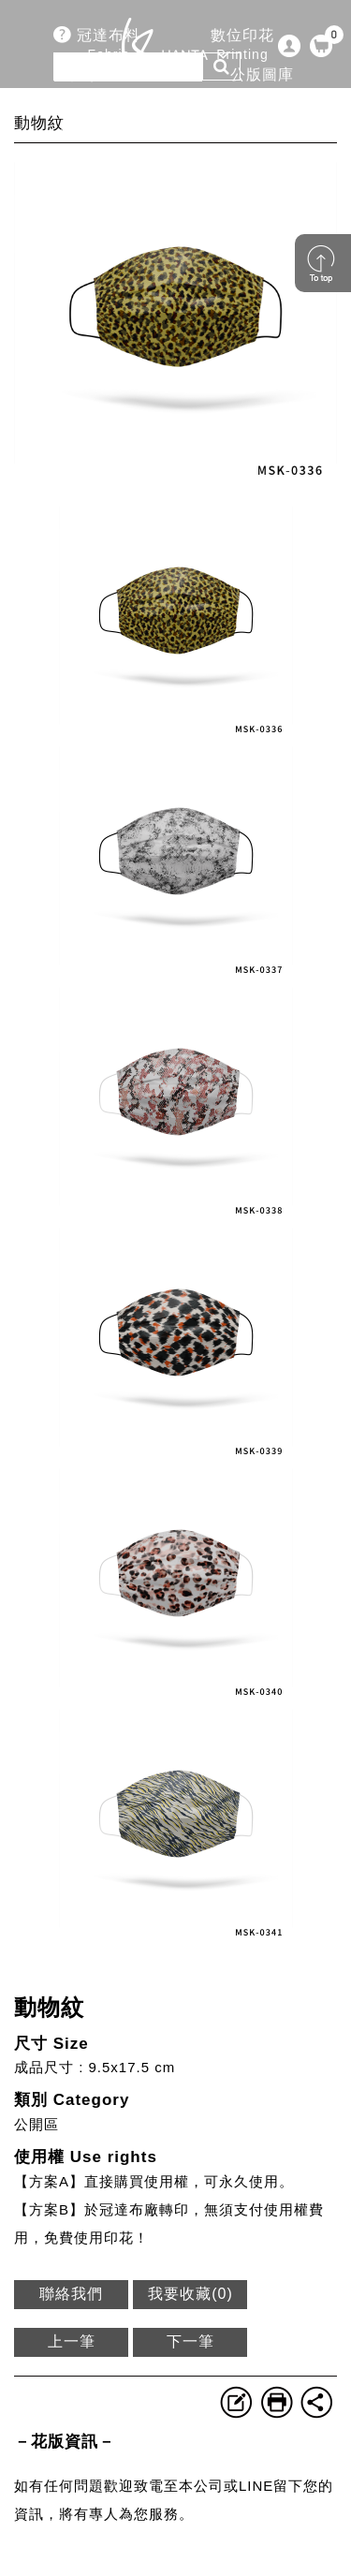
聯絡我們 (71, 2294)
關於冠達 (108, 124)
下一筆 (190, 2341)
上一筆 (71, 2341)
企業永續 (261, 124)
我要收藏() (190, 2294)
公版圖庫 (261, 84)
